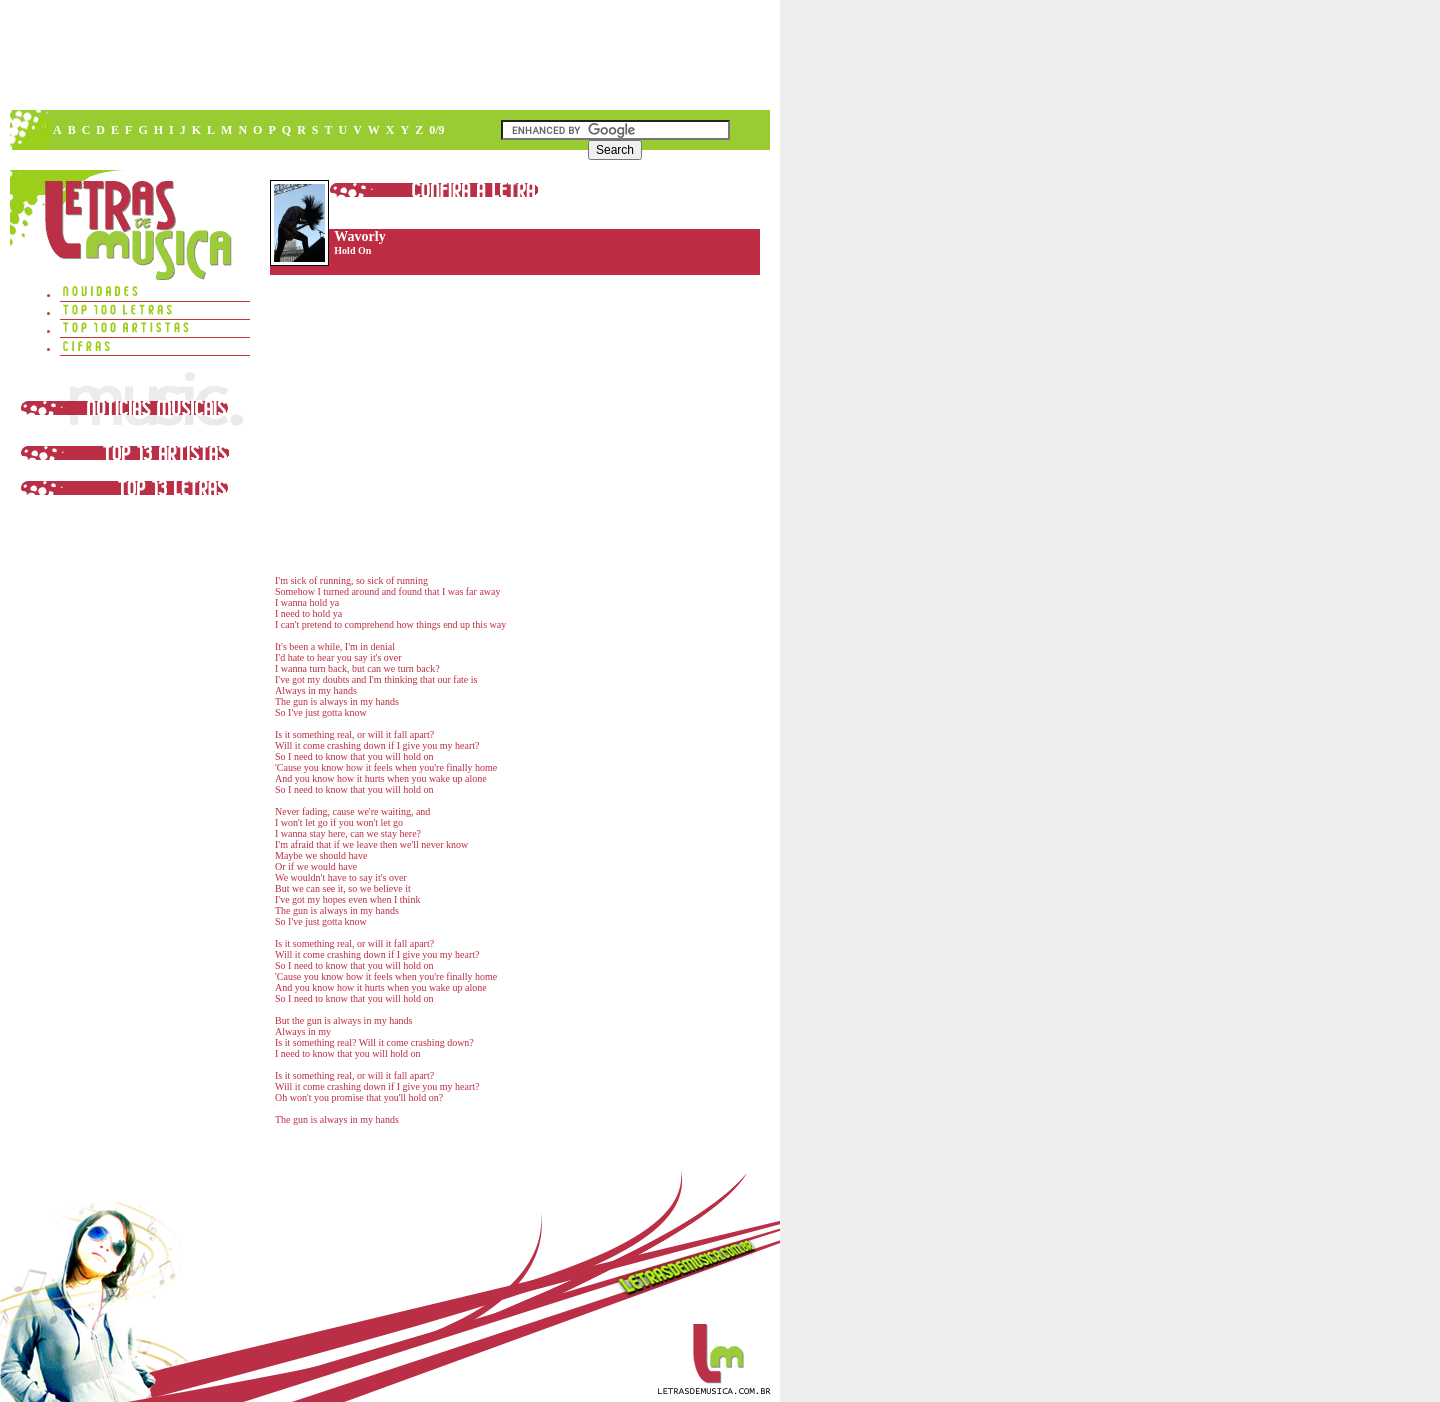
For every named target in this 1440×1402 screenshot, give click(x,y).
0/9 (436, 130)
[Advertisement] (389, 55)
